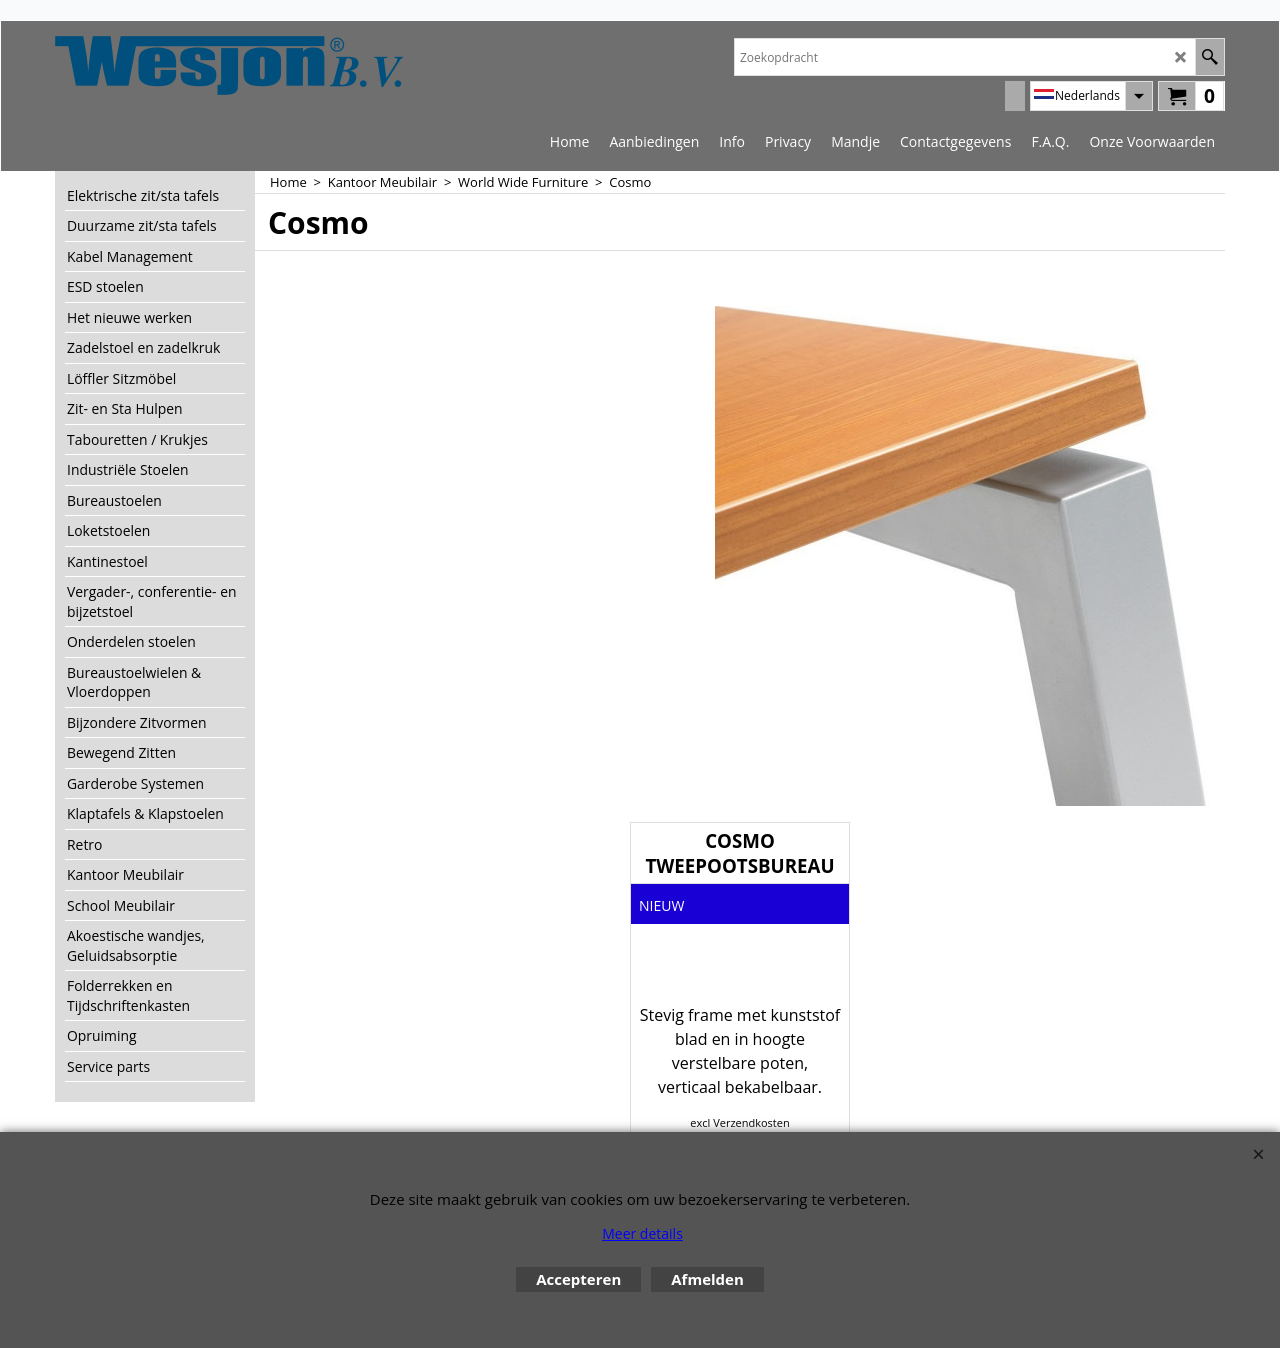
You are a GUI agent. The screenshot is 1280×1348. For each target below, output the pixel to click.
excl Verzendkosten (739, 1122)
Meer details (642, 1233)
